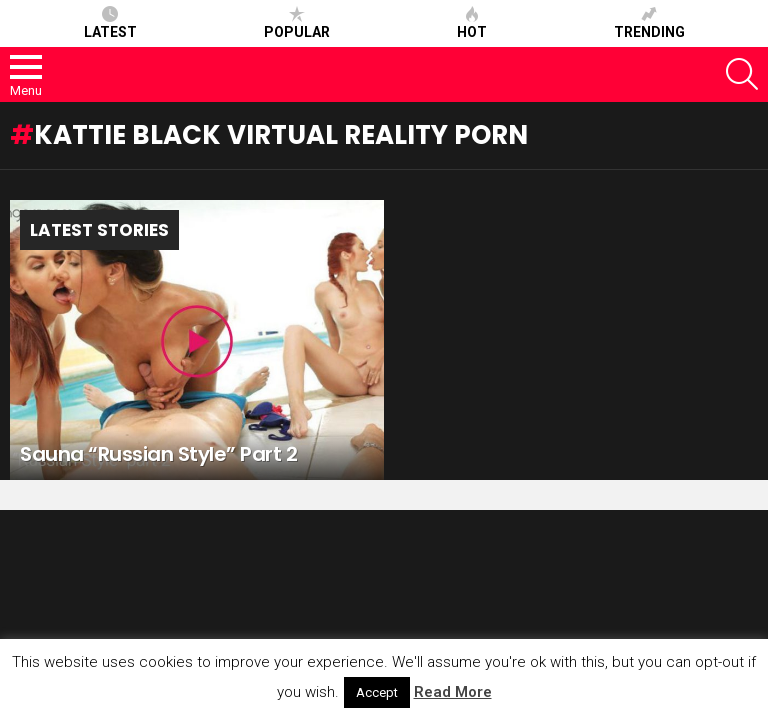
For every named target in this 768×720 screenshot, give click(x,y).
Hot (472, 23)
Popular (297, 23)
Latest (110, 23)
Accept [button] (377, 692)
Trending (649, 23)
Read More (453, 692)
